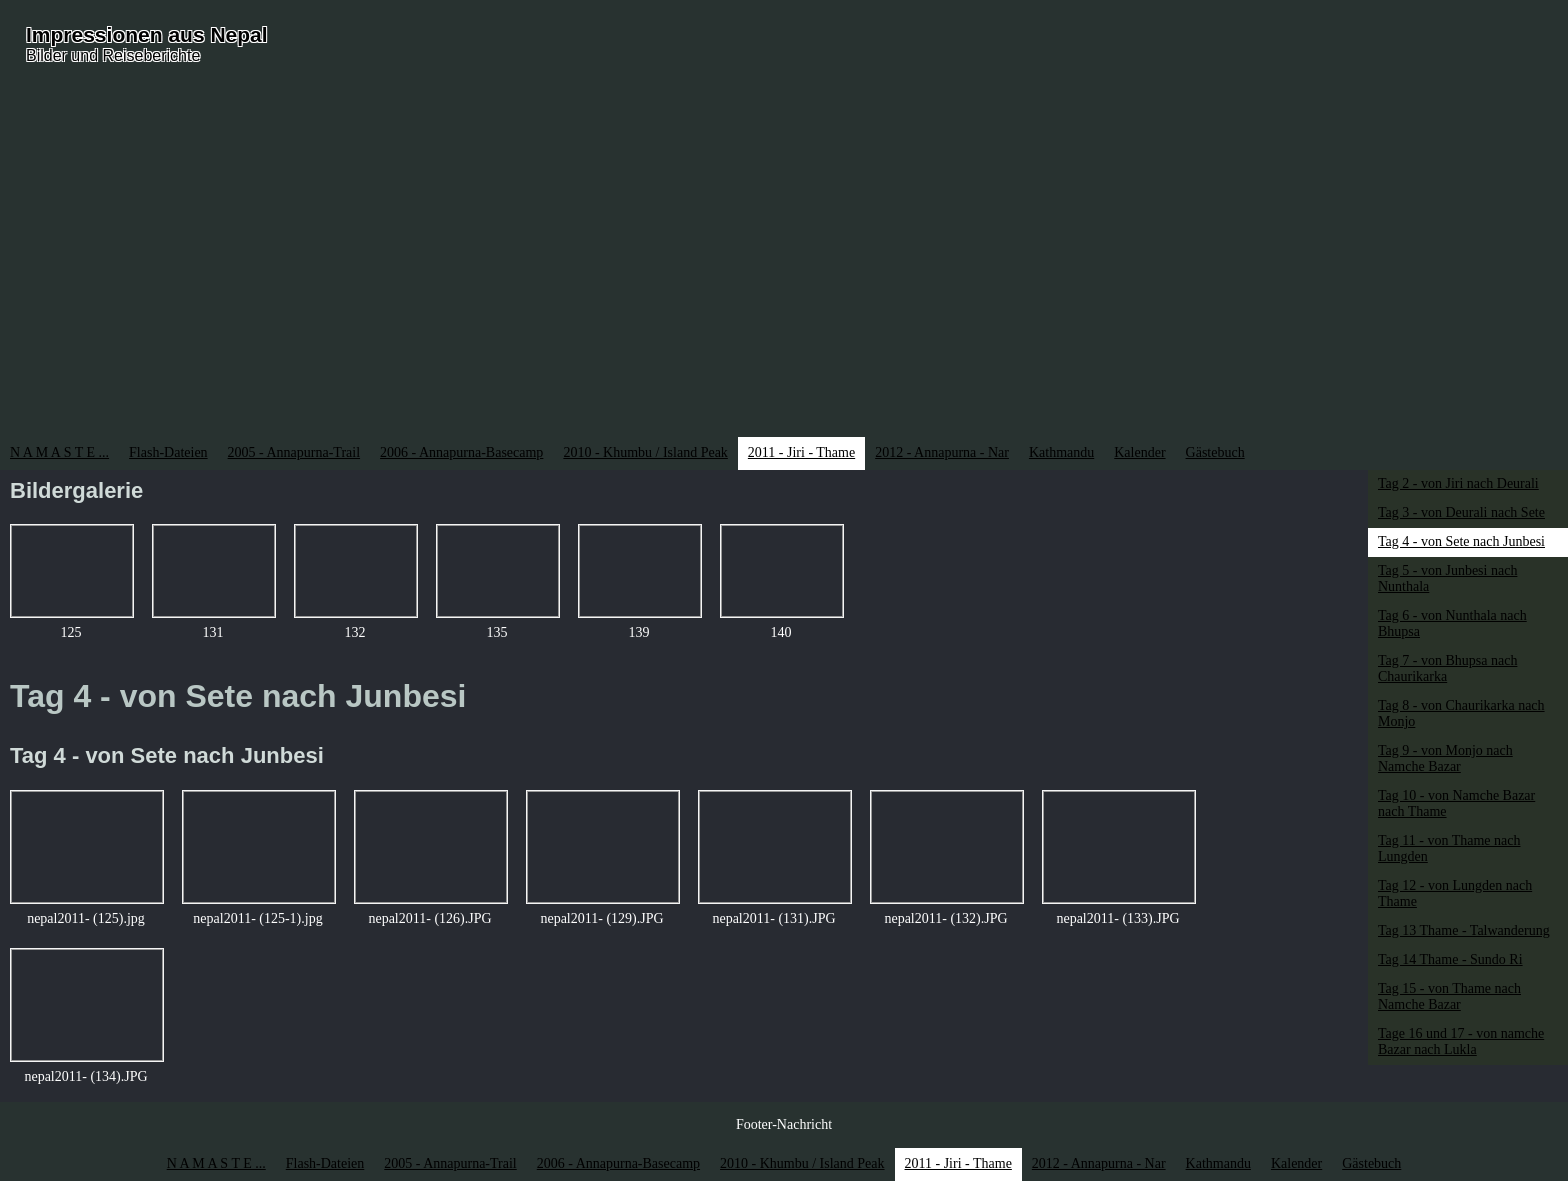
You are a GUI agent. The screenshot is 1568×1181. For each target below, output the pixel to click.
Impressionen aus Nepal (147, 34)
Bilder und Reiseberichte (113, 55)
